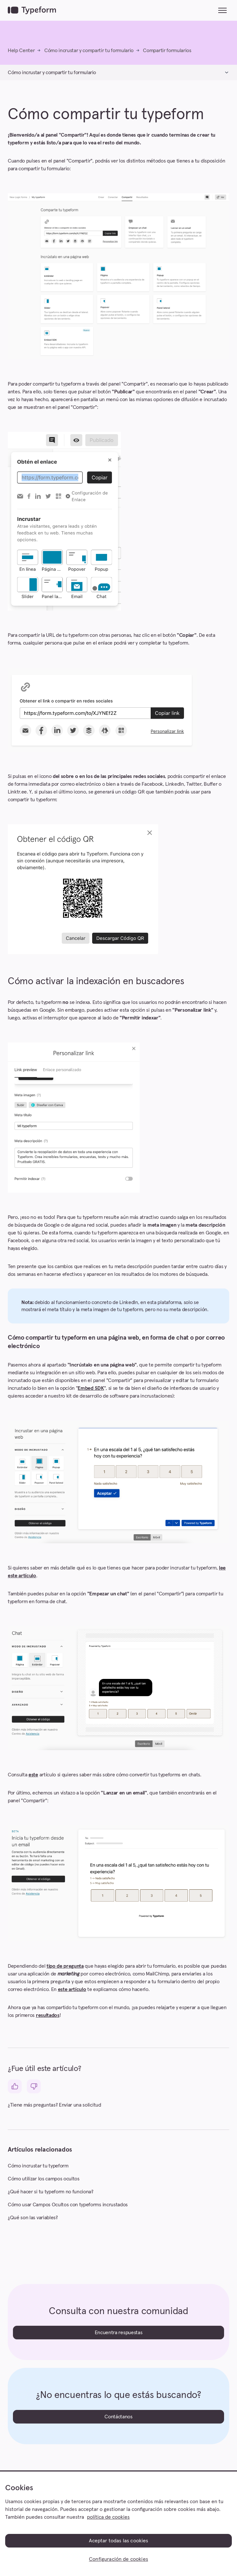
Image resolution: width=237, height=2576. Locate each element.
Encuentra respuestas (119, 2332)
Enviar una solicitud (80, 2105)
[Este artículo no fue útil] (34, 2086)
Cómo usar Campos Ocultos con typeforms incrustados (68, 2204)
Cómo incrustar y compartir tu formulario (89, 50)
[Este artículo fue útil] (15, 2086)
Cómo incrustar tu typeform (38, 2165)
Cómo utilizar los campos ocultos (44, 2178)
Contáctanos (118, 2416)
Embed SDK (91, 1388)
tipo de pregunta (65, 1966)
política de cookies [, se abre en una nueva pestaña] (108, 2517)
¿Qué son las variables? (33, 2217)
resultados (47, 2015)
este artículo (72, 1989)
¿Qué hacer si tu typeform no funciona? (50, 2191)
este (33, 1774)
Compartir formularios (167, 50)
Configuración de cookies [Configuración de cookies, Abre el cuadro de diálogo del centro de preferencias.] (118, 2559)
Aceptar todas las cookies (118, 2540)
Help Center (21, 50)
